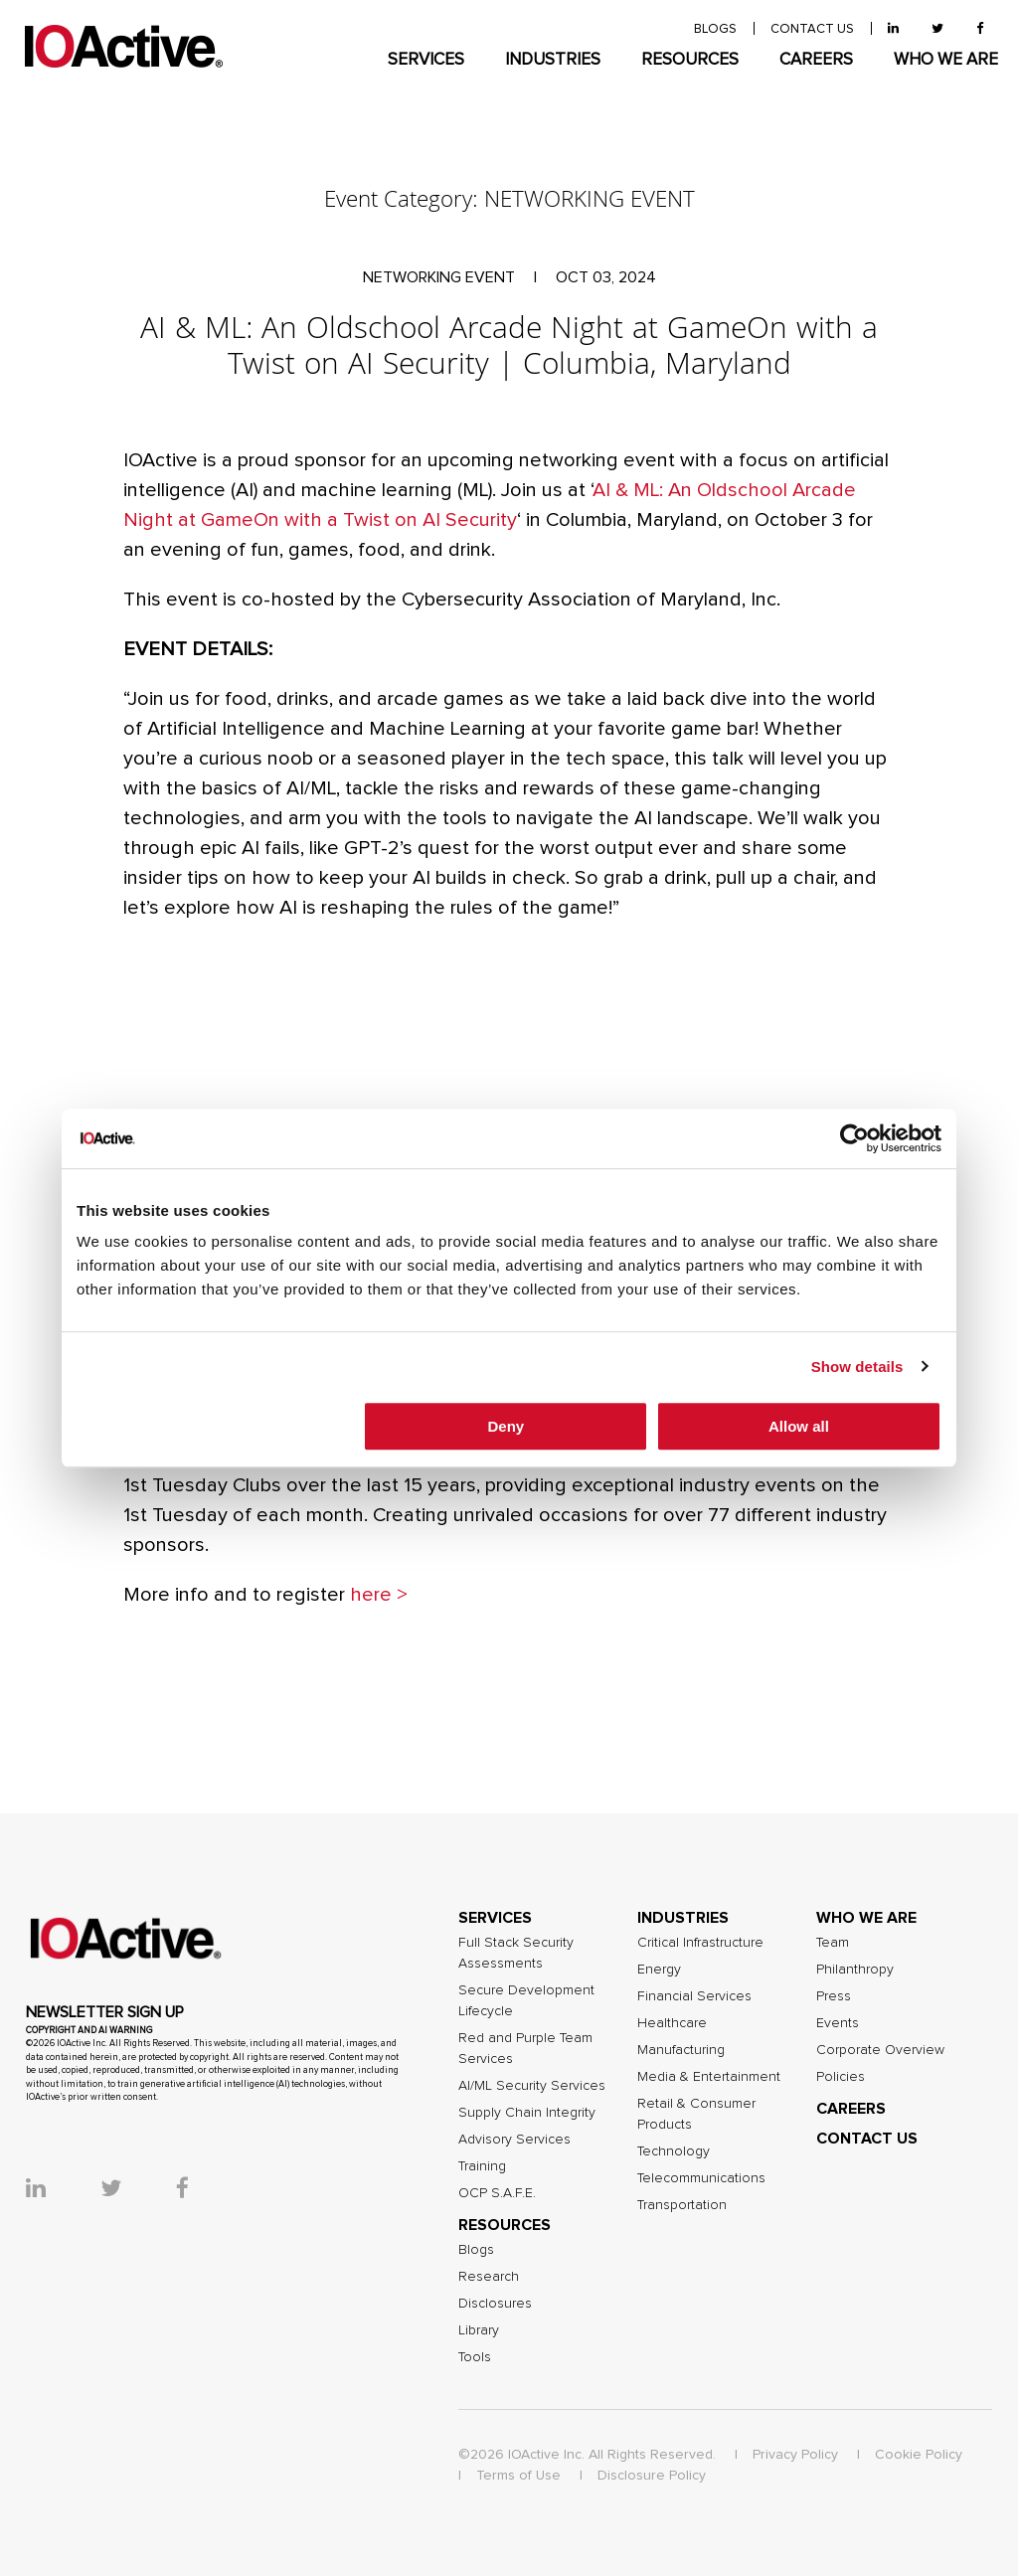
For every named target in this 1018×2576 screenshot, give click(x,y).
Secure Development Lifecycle (526, 2000)
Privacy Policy (795, 2455)
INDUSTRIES (552, 60)
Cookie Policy (918, 2455)
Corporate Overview (880, 2050)
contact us (812, 29)
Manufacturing (681, 2050)
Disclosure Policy (651, 2476)
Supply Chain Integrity (526, 2113)
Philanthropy (855, 1969)
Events (837, 2023)
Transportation (682, 2205)
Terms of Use (518, 2476)
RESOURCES (690, 60)
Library (478, 2330)
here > (379, 1595)
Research (488, 2277)
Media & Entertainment (708, 2077)
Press (833, 1996)
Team (832, 1943)
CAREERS (816, 60)
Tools (474, 2357)
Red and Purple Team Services (525, 2048)
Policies (840, 2077)
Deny (506, 1426)
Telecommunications (701, 2178)
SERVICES (426, 60)
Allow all (798, 1426)
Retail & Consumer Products (696, 2114)
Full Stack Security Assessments (516, 1953)
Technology (673, 2151)
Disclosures (495, 2304)
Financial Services (694, 1996)
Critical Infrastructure (700, 1943)
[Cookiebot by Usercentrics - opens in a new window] (854, 1138)
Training (482, 2166)
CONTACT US (867, 2139)
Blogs (476, 2250)
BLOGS (715, 29)
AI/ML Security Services (531, 2086)
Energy (659, 1969)
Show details (857, 1366)
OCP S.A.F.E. (497, 2193)
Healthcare (672, 2023)
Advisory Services (514, 2140)
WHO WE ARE (946, 60)
